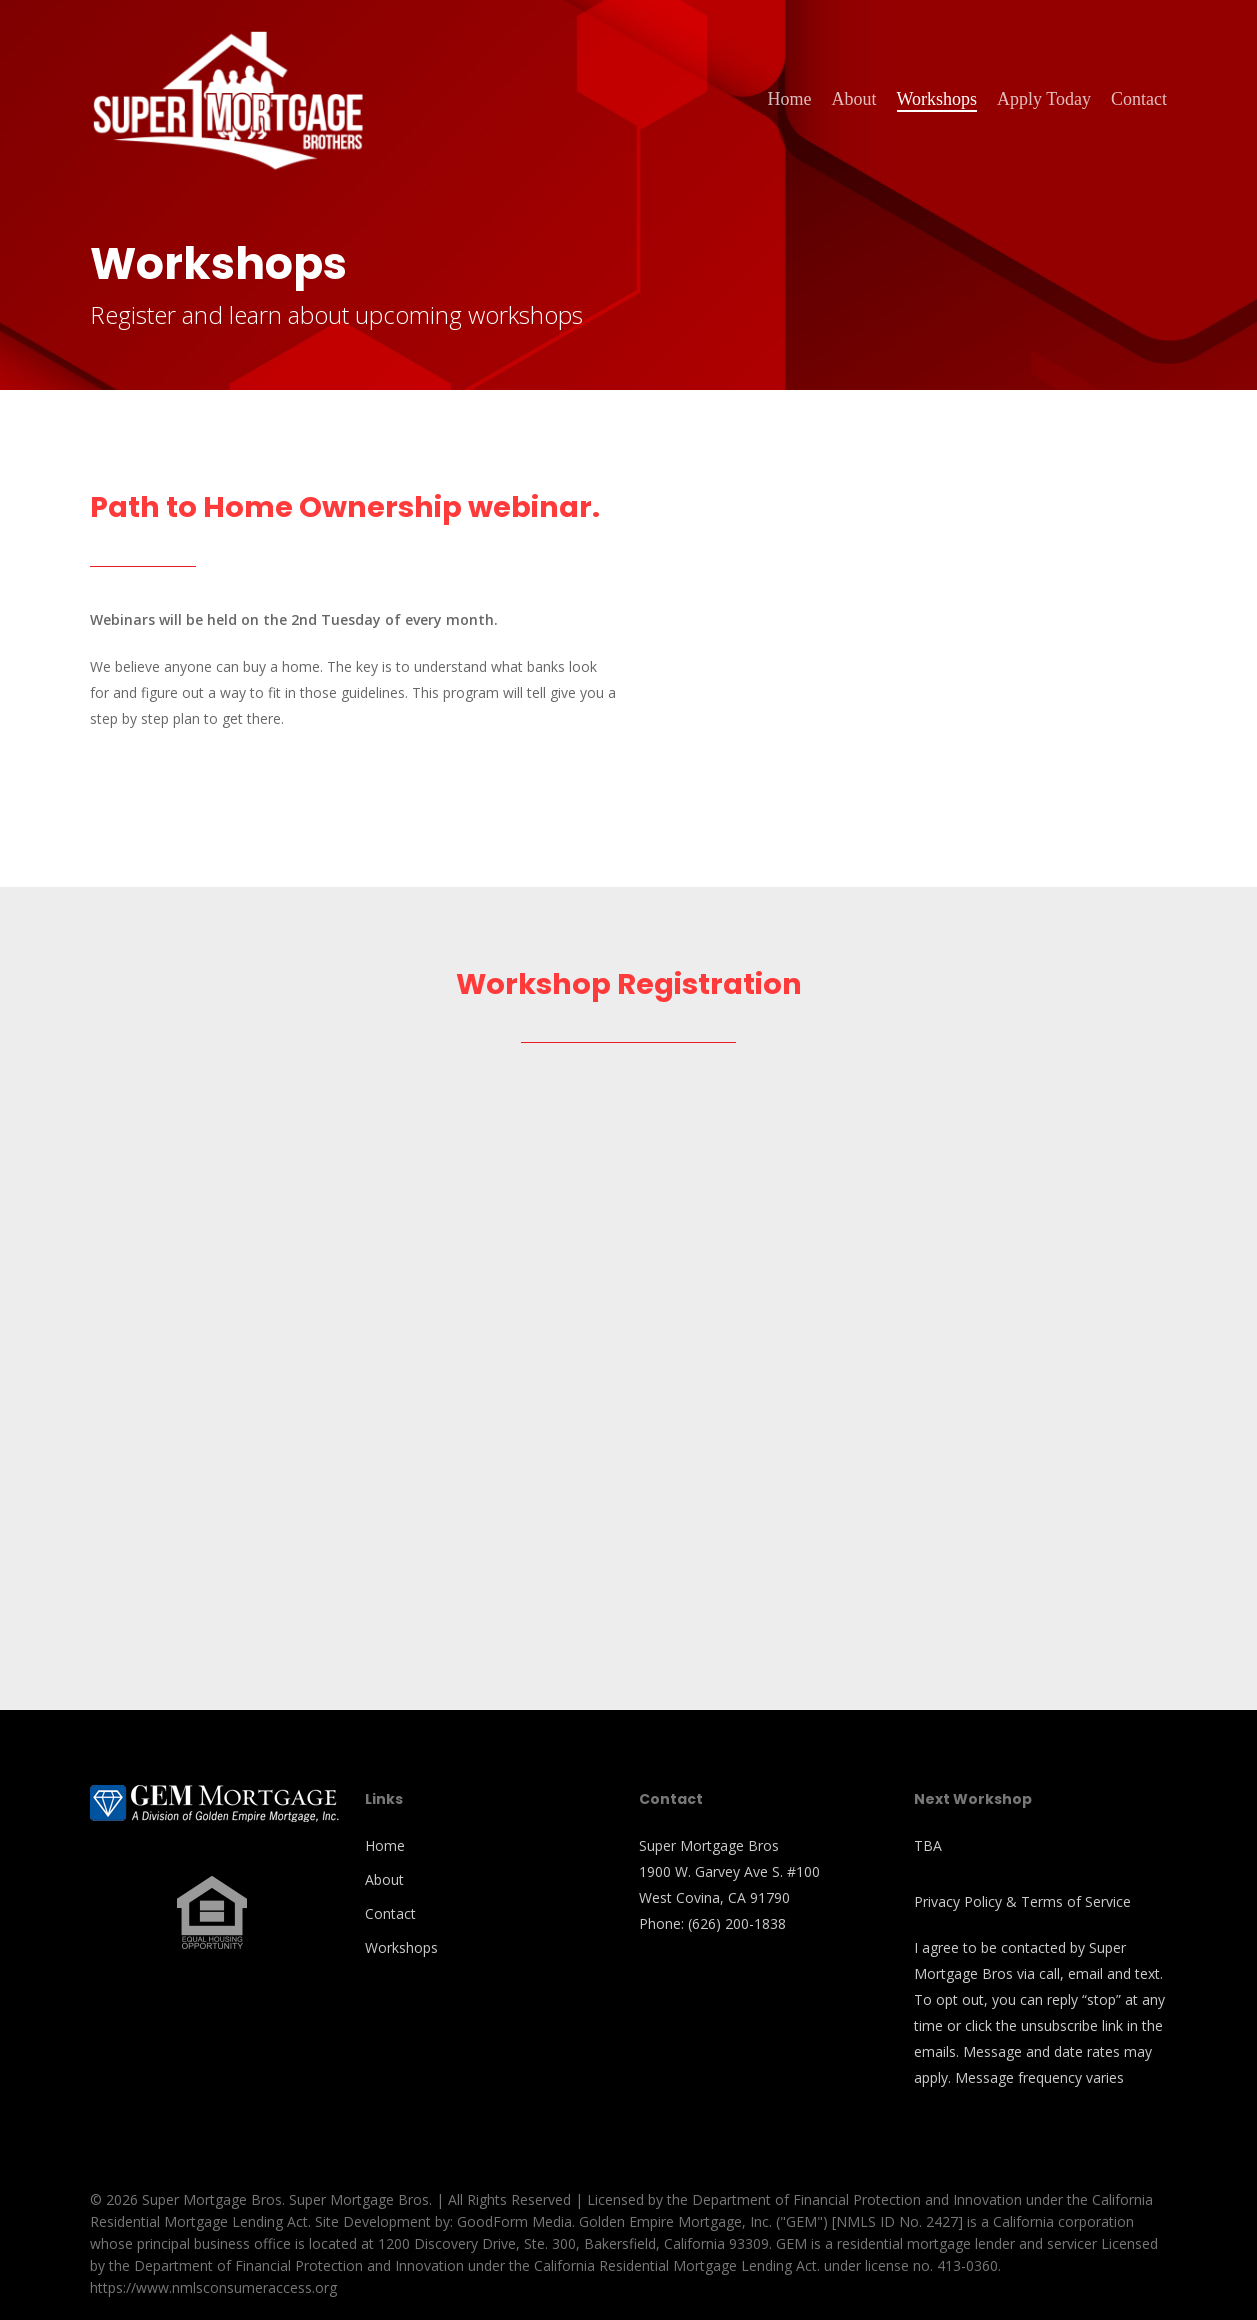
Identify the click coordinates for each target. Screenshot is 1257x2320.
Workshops (401, 1947)
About (384, 1879)
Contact (390, 1913)
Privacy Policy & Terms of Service (1022, 1901)
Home (385, 1845)
